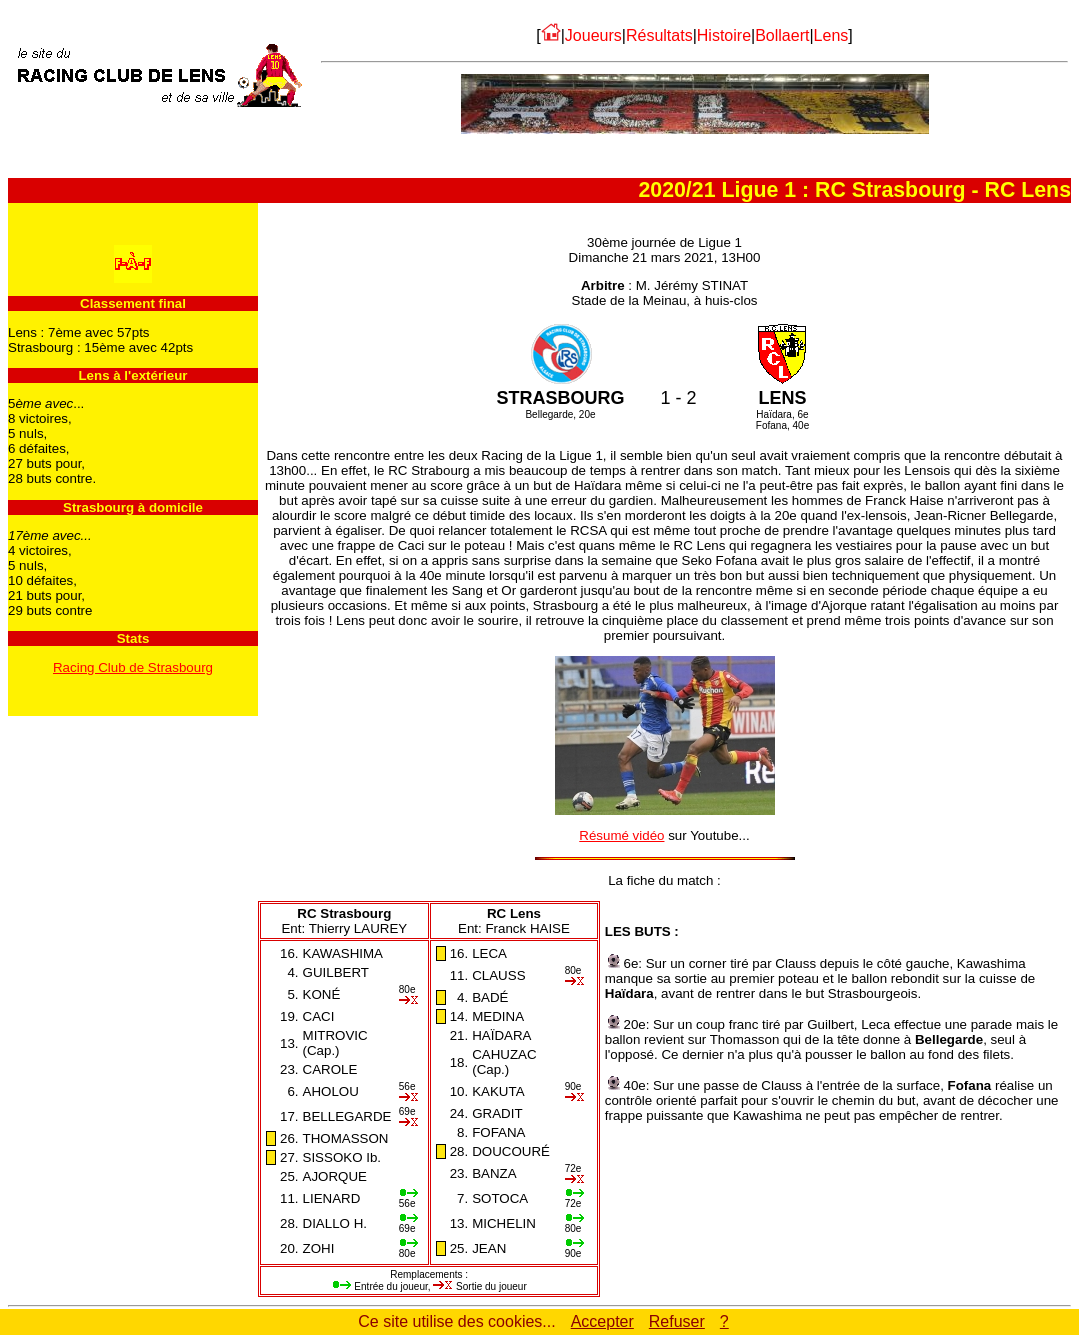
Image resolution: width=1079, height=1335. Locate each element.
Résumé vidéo (621, 835)
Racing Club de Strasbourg (133, 667)
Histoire (724, 35)
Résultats (659, 35)
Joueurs (593, 35)
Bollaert (782, 35)
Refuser (677, 1321)
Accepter (602, 1321)
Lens (831, 35)
